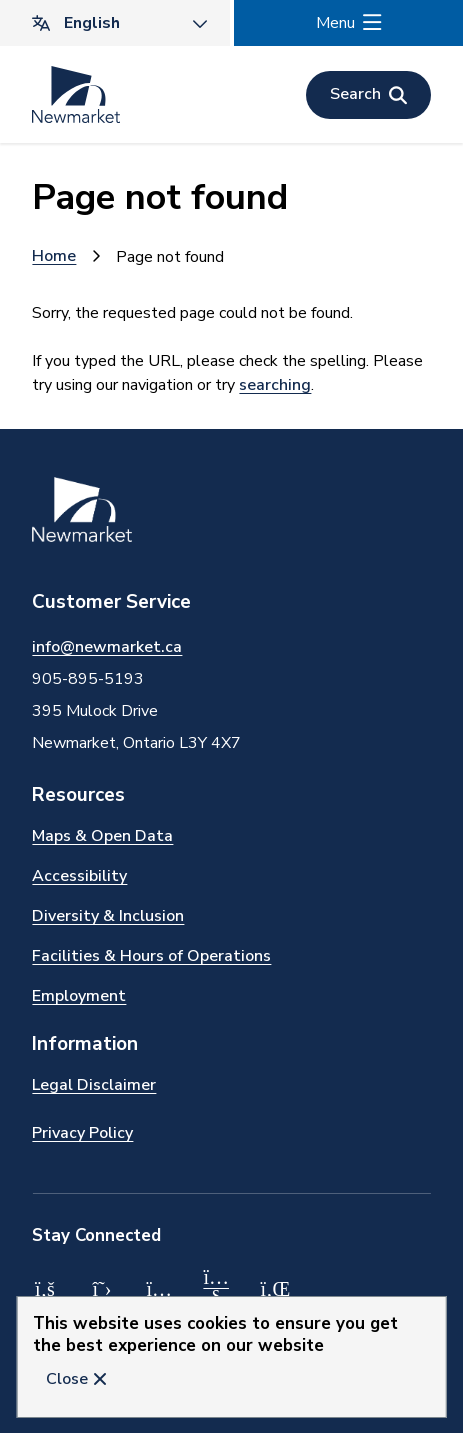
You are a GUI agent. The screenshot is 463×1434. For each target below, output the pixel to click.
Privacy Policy (82, 1133)
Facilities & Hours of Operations (151, 956)
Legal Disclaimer (94, 1085)
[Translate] (115, 23)
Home (54, 256)
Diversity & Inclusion (108, 916)
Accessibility (79, 876)
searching (275, 385)
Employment (79, 996)
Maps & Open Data (102, 836)
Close (67, 1379)
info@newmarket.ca (107, 647)
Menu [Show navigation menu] (335, 23)
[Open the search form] (368, 95)
